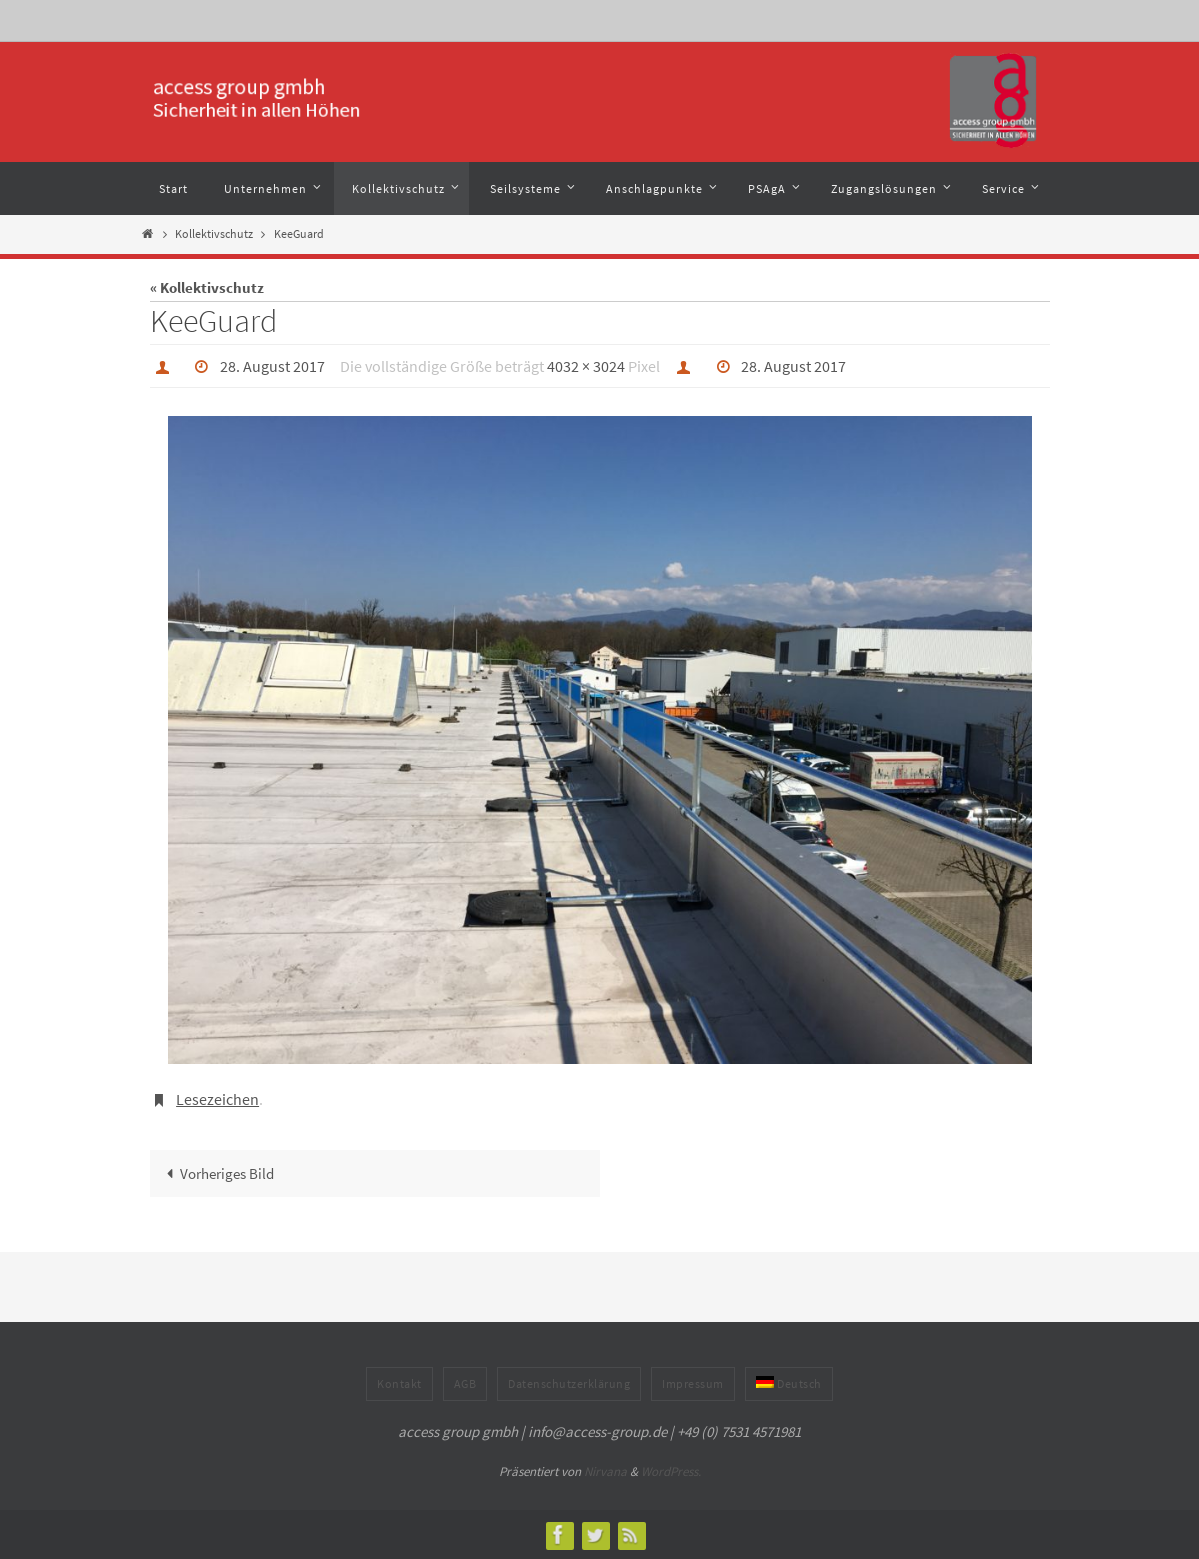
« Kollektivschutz (207, 287)
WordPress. (671, 1471)
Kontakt (399, 1383)
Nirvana (605, 1471)
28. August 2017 (272, 366)
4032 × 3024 (586, 366)
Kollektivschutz (214, 233)
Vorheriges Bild (216, 1173)
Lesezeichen (217, 1099)
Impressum (693, 1383)
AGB (465, 1383)
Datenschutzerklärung (569, 1383)
